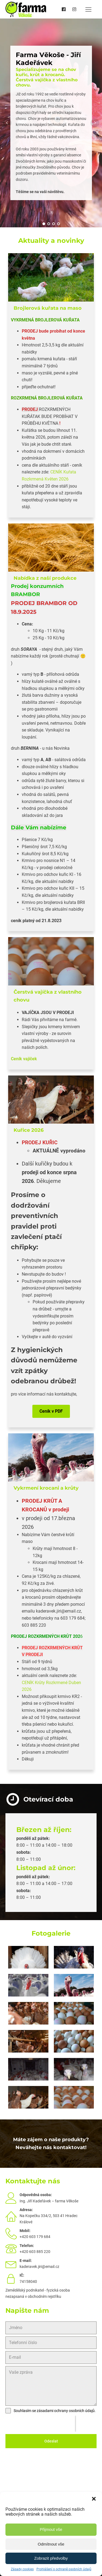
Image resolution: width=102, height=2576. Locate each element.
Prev (7, 123)
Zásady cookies (22, 2569)
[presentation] (40, 2424)
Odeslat (51, 2441)
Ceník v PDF (51, 1411)
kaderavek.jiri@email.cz (39, 2266)
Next (95, 123)
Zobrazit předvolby (51, 2558)
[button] (94, 2498)
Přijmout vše (51, 2529)
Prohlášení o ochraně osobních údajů (63, 2569)
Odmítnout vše (51, 2544)
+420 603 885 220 (35, 2251)
